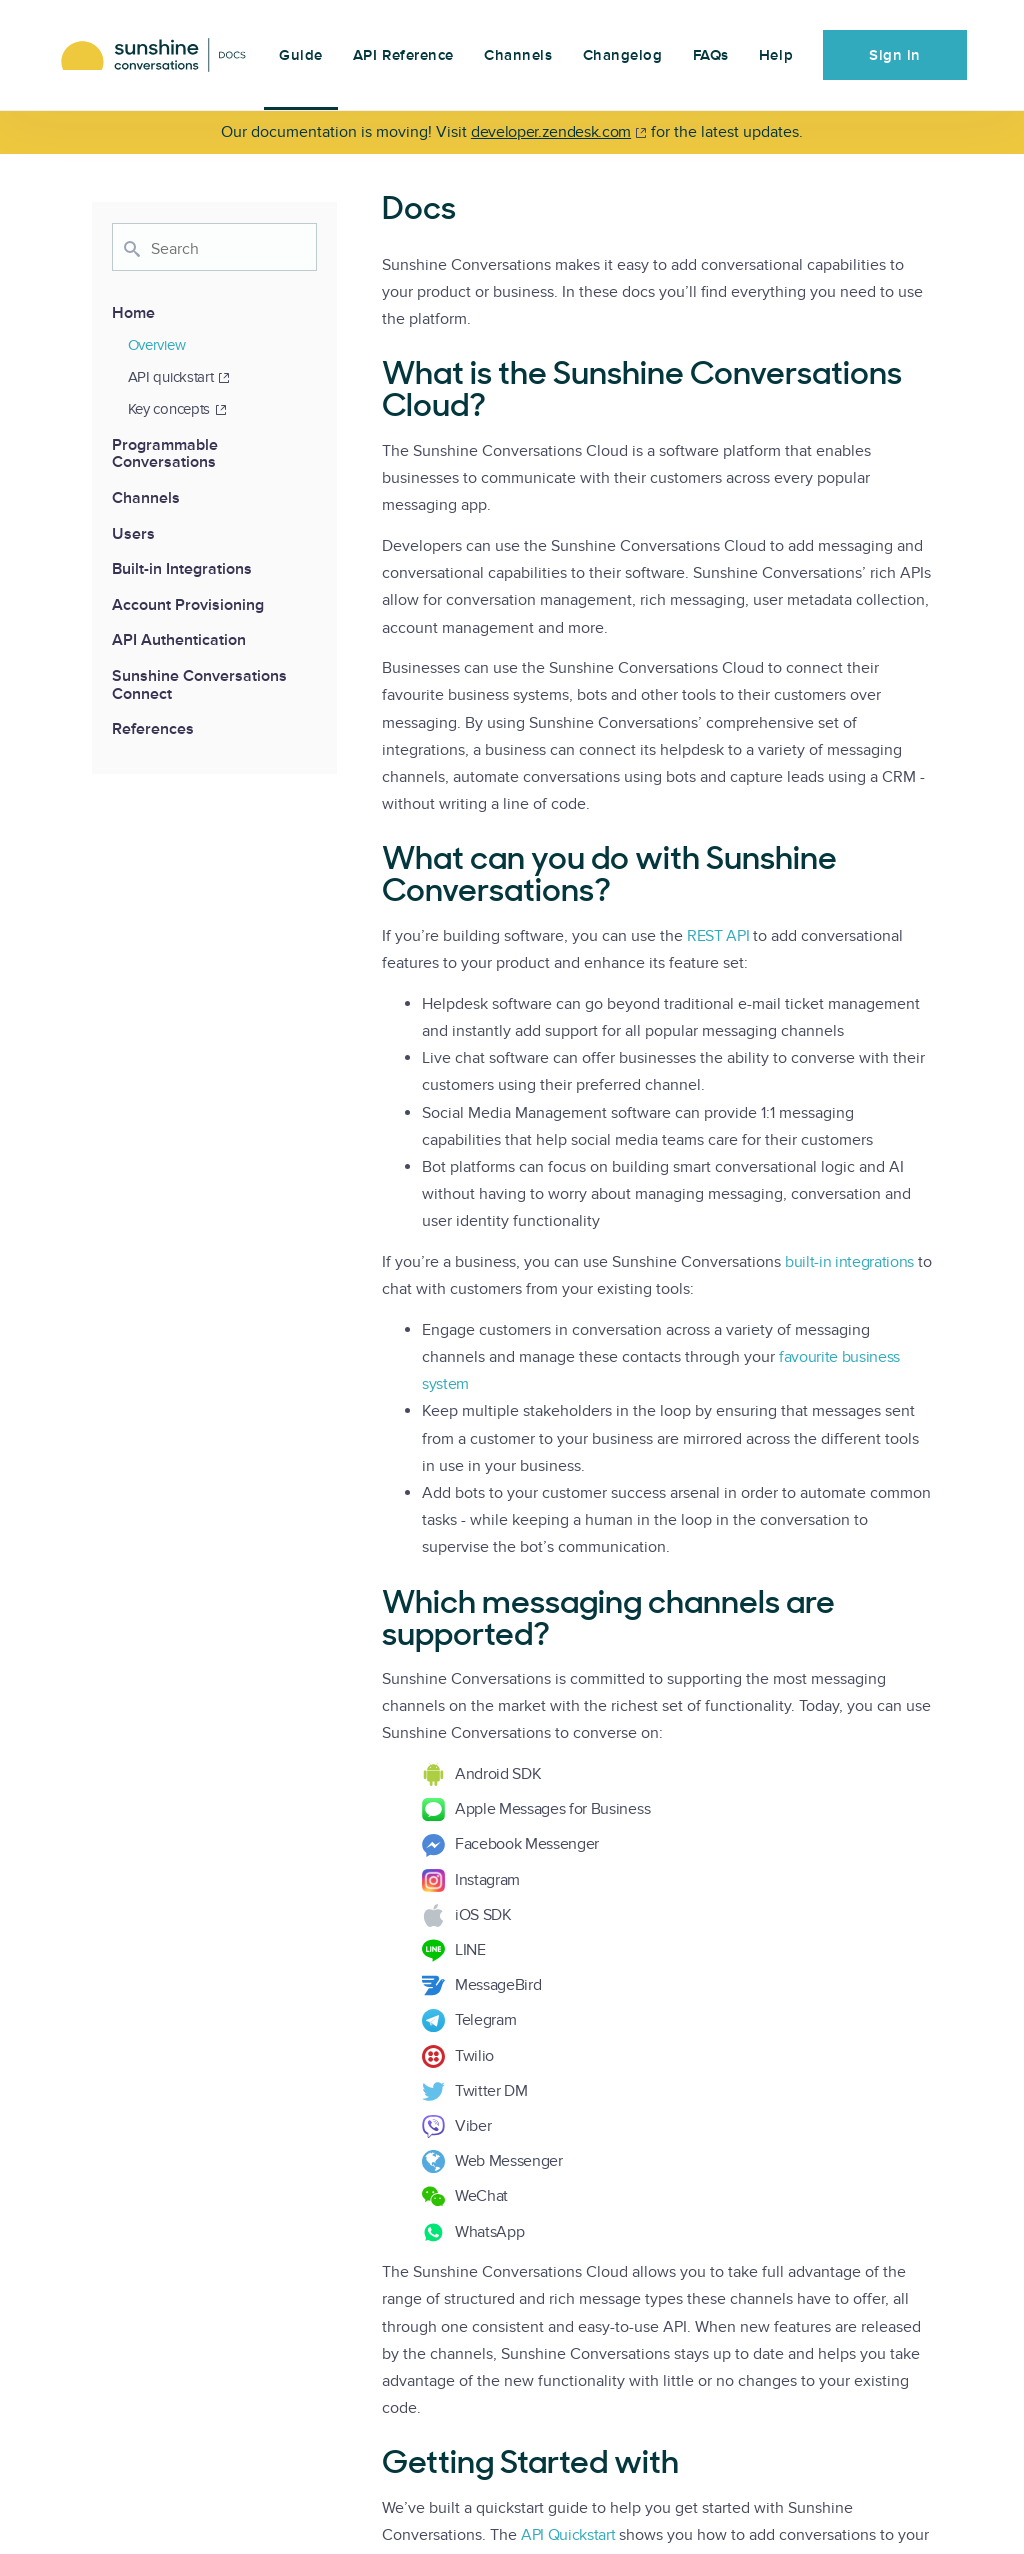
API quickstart (179, 377)
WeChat (481, 2196)
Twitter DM (491, 2091)
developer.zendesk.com (551, 132)
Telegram (485, 2020)
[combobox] (214, 247)
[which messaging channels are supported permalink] (372, 1605)
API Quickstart (568, 2535)
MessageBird (498, 1985)
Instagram (487, 1880)
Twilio (474, 2056)
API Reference (403, 55)
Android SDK (498, 1774)
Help (776, 55)
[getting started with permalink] (372, 2465)
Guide (301, 55)
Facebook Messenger (527, 1844)
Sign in (895, 55)
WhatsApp (489, 2232)
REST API (718, 936)
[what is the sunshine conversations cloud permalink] (372, 376)
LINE (470, 1950)
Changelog (623, 55)
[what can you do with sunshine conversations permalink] (372, 861)
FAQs (711, 55)
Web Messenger (509, 2161)
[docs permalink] (372, 211)
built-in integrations (849, 1262)
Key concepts (177, 409)
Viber (473, 2126)
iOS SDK (483, 1915)
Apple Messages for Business (552, 1809)
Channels (518, 55)
